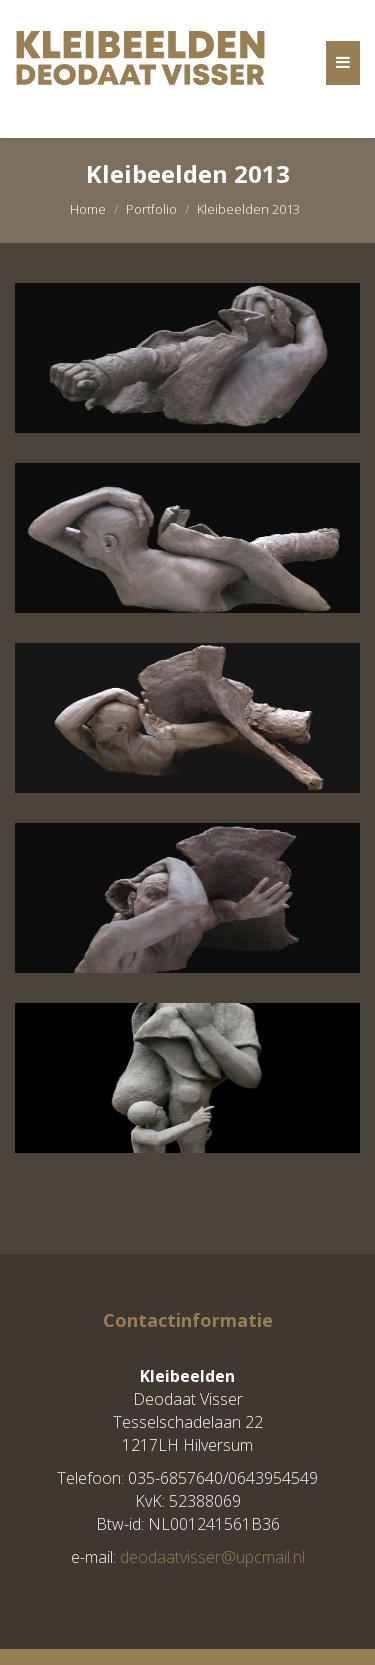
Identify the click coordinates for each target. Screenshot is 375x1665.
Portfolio (151, 209)
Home (88, 209)
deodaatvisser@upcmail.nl (212, 1557)
